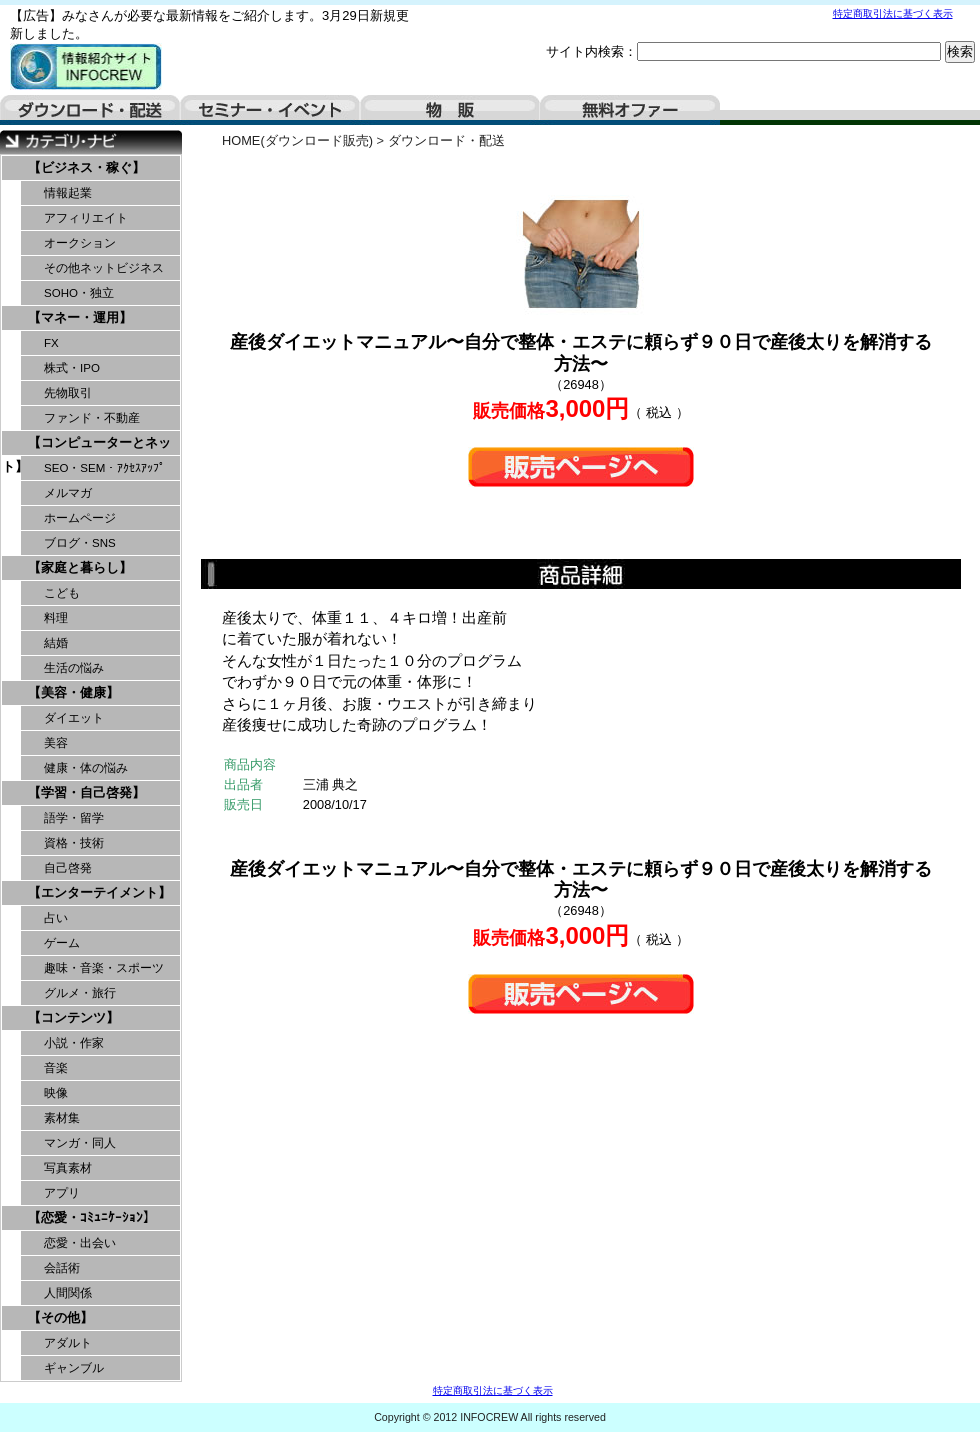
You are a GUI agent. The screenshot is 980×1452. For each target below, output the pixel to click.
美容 (56, 743)
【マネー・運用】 (80, 317)
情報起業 (68, 193)
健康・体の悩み (86, 768)
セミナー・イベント (270, 110)
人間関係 (68, 1293)
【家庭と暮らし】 (80, 567)
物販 (450, 110)
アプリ (62, 1193)
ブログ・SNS (80, 543)
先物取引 (68, 393)
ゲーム (62, 943)
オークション (80, 243)
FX (51, 343)
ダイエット (74, 718)
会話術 (62, 1268)
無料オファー (630, 110)
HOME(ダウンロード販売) (297, 140)
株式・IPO (72, 368)
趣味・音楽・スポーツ (104, 968)
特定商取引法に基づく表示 (893, 13)
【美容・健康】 (73, 692)
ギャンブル (74, 1368)
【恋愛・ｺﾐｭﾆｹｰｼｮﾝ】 (92, 1217)
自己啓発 (68, 868)
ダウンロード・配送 (90, 110)
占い (56, 918)
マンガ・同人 (80, 1143)
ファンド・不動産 (92, 418)
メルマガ (68, 493)
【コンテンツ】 (73, 1017)
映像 (56, 1093)
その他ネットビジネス (104, 268)
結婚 (56, 643)
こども (62, 593)
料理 (56, 618)
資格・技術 (74, 843)
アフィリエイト (86, 218)
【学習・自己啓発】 (86, 792)
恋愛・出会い (80, 1243)
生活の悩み (74, 668)
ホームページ (80, 518)
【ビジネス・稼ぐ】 (86, 167)
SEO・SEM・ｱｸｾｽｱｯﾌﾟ (104, 468)
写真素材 (68, 1168)
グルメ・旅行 (80, 993)
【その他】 (60, 1317)
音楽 (56, 1068)
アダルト (68, 1343)
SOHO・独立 (79, 293)
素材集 (62, 1118)
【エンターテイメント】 (99, 892)
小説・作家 (74, 1043)
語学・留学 (74, 818)
